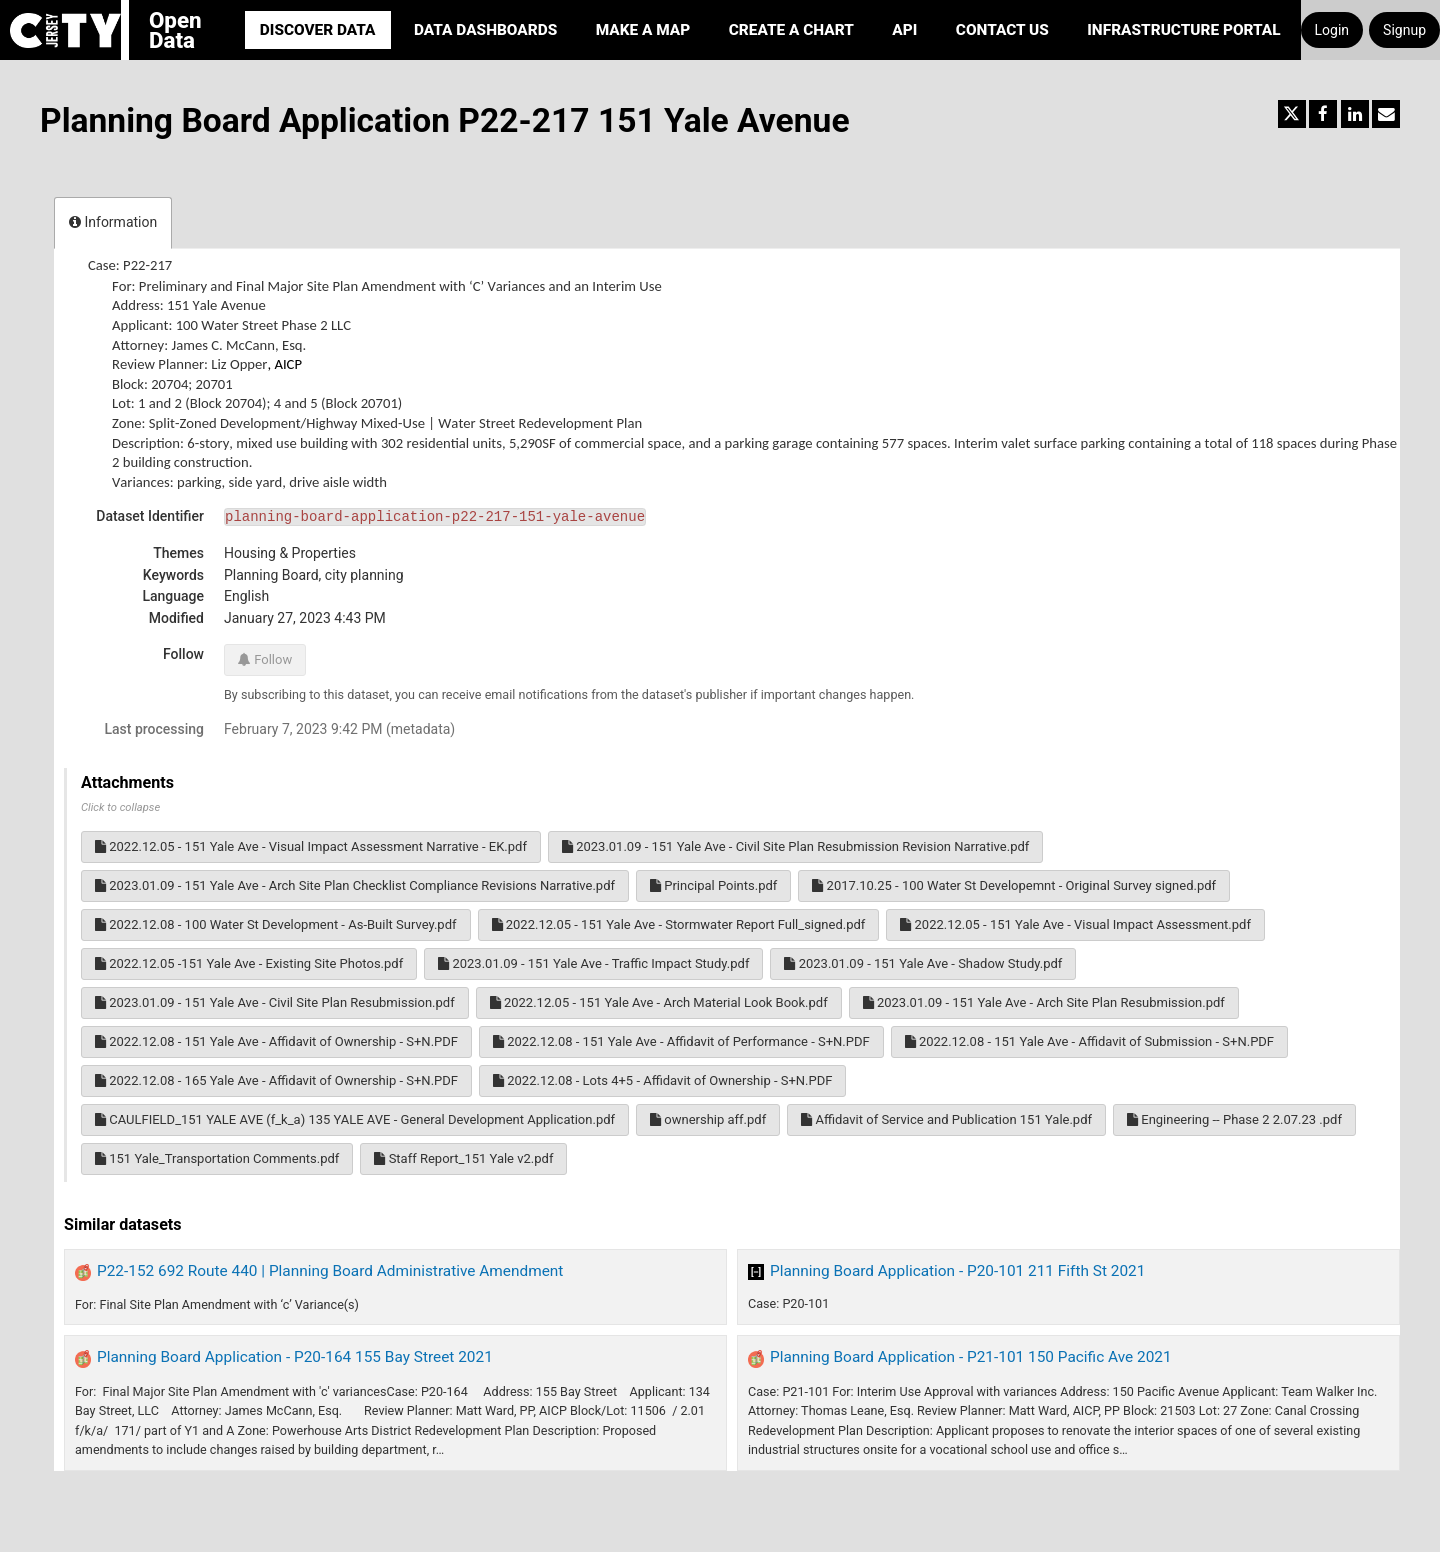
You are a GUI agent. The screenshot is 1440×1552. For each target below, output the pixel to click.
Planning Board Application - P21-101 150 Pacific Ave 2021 (971, 1357)
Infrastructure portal (1183, 30)
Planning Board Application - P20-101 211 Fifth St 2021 (957, 1271)
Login (1332, 30)
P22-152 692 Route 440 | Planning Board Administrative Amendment (330, 1271)
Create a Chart (791, 30)
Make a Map (643, 30)
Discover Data (318, 30)
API (904, 30)
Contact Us (1002, 30)
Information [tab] (113, 222)
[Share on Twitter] (1292, 114)
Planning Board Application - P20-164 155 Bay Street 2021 (295, 1357)
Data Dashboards (485, 30)
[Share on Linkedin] (1355, 114)
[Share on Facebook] (1323, 114)
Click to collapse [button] (120, 807)
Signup (1404, 30)
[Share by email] (1386, 114)
